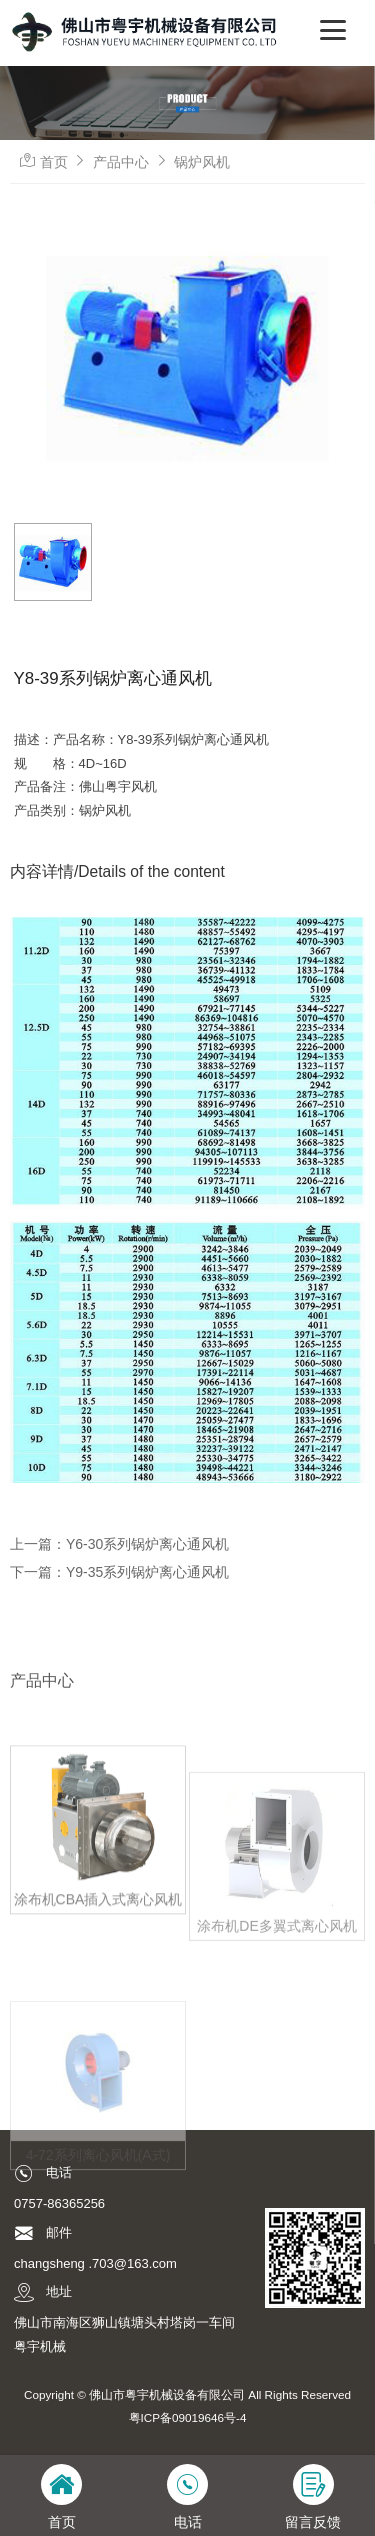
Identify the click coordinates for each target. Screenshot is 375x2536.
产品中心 (121, 162)
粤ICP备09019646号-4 (188, 2417)
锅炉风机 (202, 162)
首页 (54, 162)
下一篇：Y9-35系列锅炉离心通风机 (119, 1572)
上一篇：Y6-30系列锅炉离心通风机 (119, 1544)
